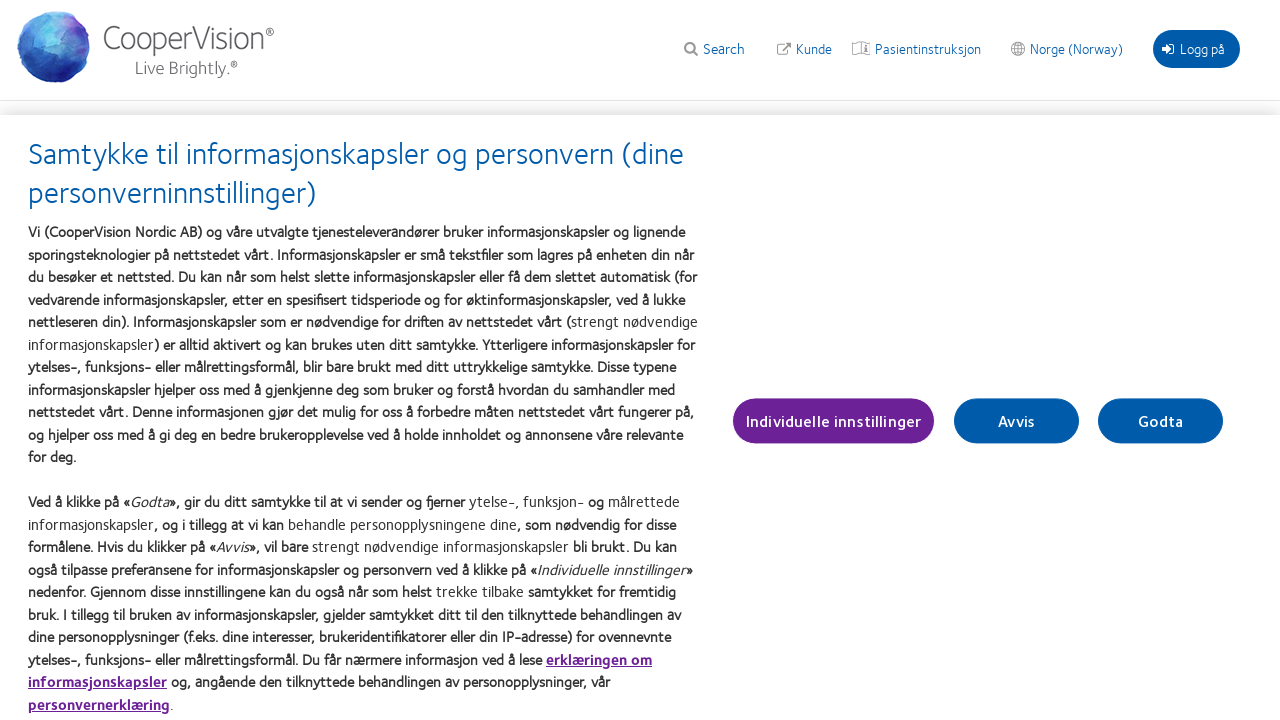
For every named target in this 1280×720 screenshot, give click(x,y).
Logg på (1193, 48)
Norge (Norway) (1076, 48)
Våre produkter (119, 122)
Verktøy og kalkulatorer (263, 122)
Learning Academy (793, 122)
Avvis (1016, 427)
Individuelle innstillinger (833, 427)
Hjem (30, 122)
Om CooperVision (930, 122)
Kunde (814, 48)
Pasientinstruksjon (928, 48)
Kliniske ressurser (413, 122)
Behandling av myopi (554, 122)
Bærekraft (1041, 122)
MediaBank (676, 122)
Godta (1160, 427)
